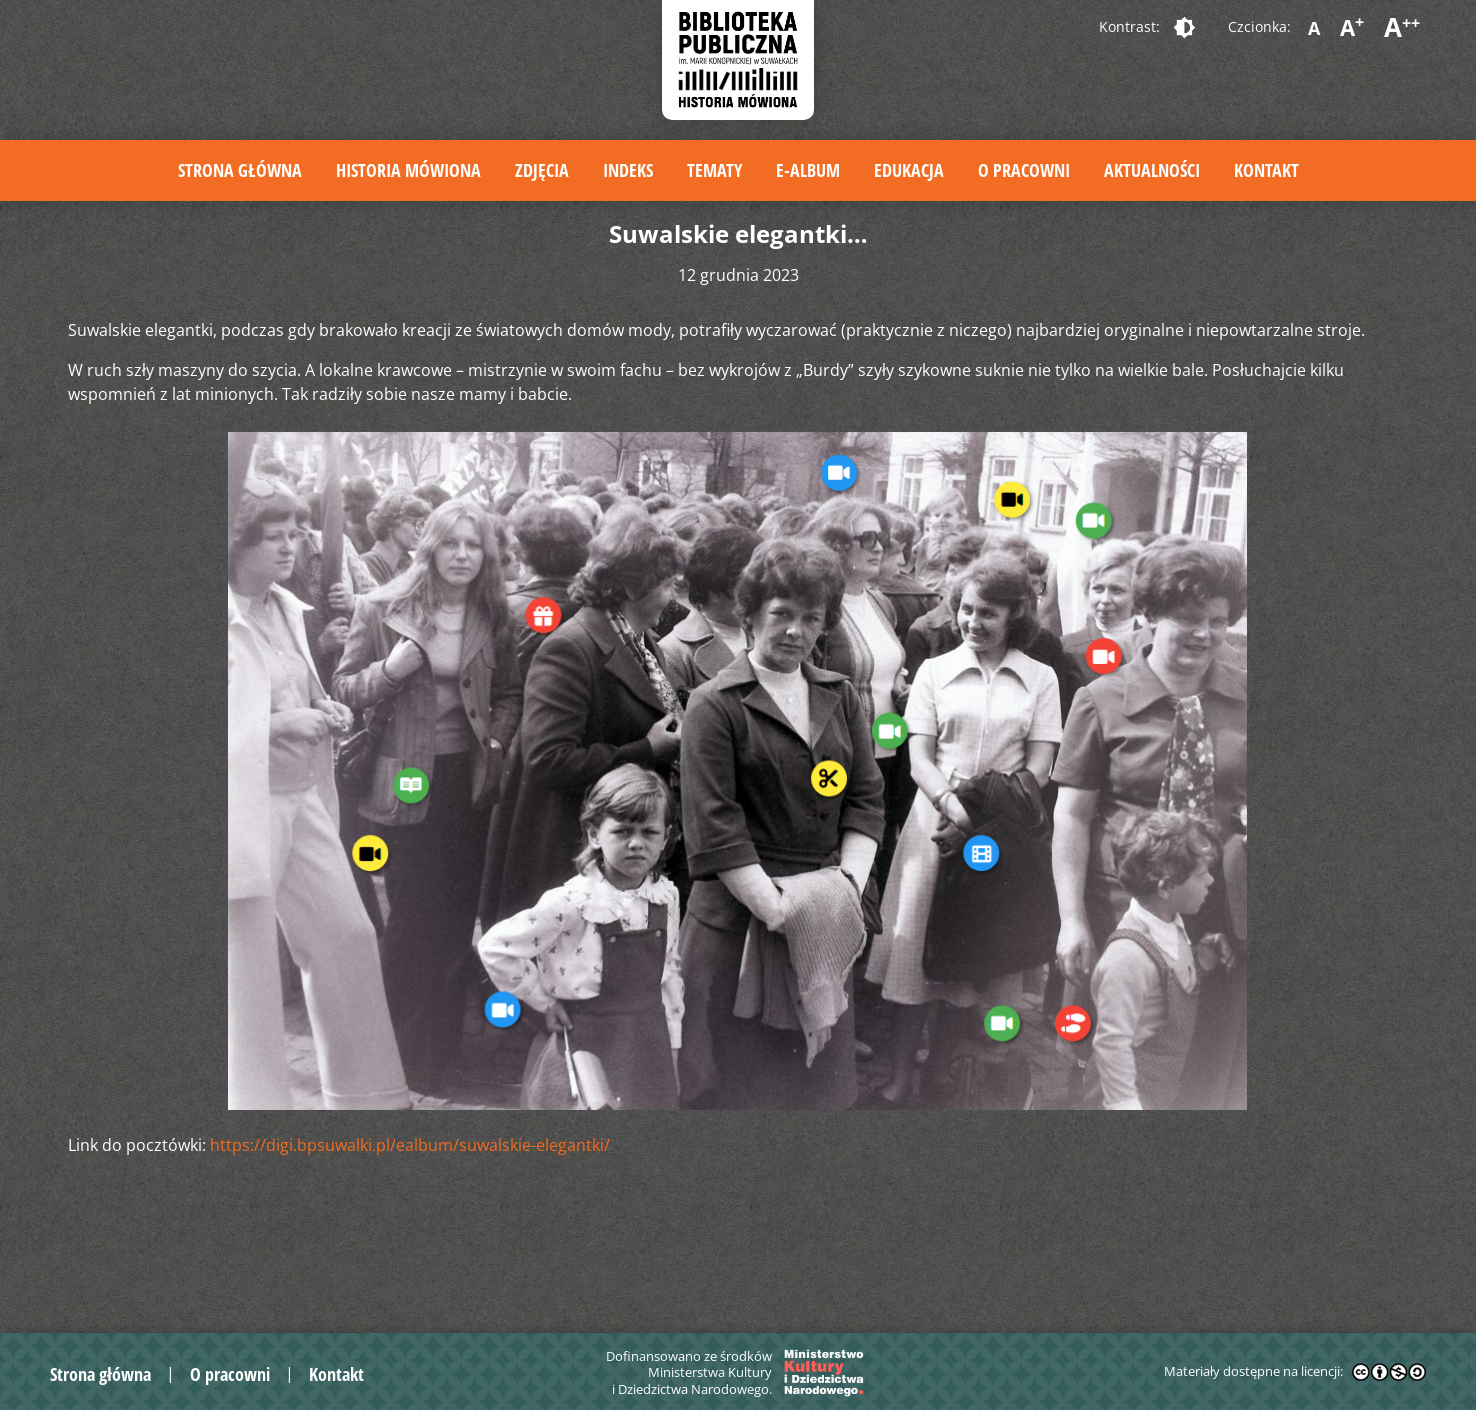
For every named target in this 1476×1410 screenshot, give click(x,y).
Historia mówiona (408, 170)
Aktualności (1152, 170)
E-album (808, 170)
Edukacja (909, 170)
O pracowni (1024, 170)
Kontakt (1266, 170)
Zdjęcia (542, 170)
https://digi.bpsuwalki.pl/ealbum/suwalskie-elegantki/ (410, 1145)
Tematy (714, 170)
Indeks (628, 170)
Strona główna (240, 170)
